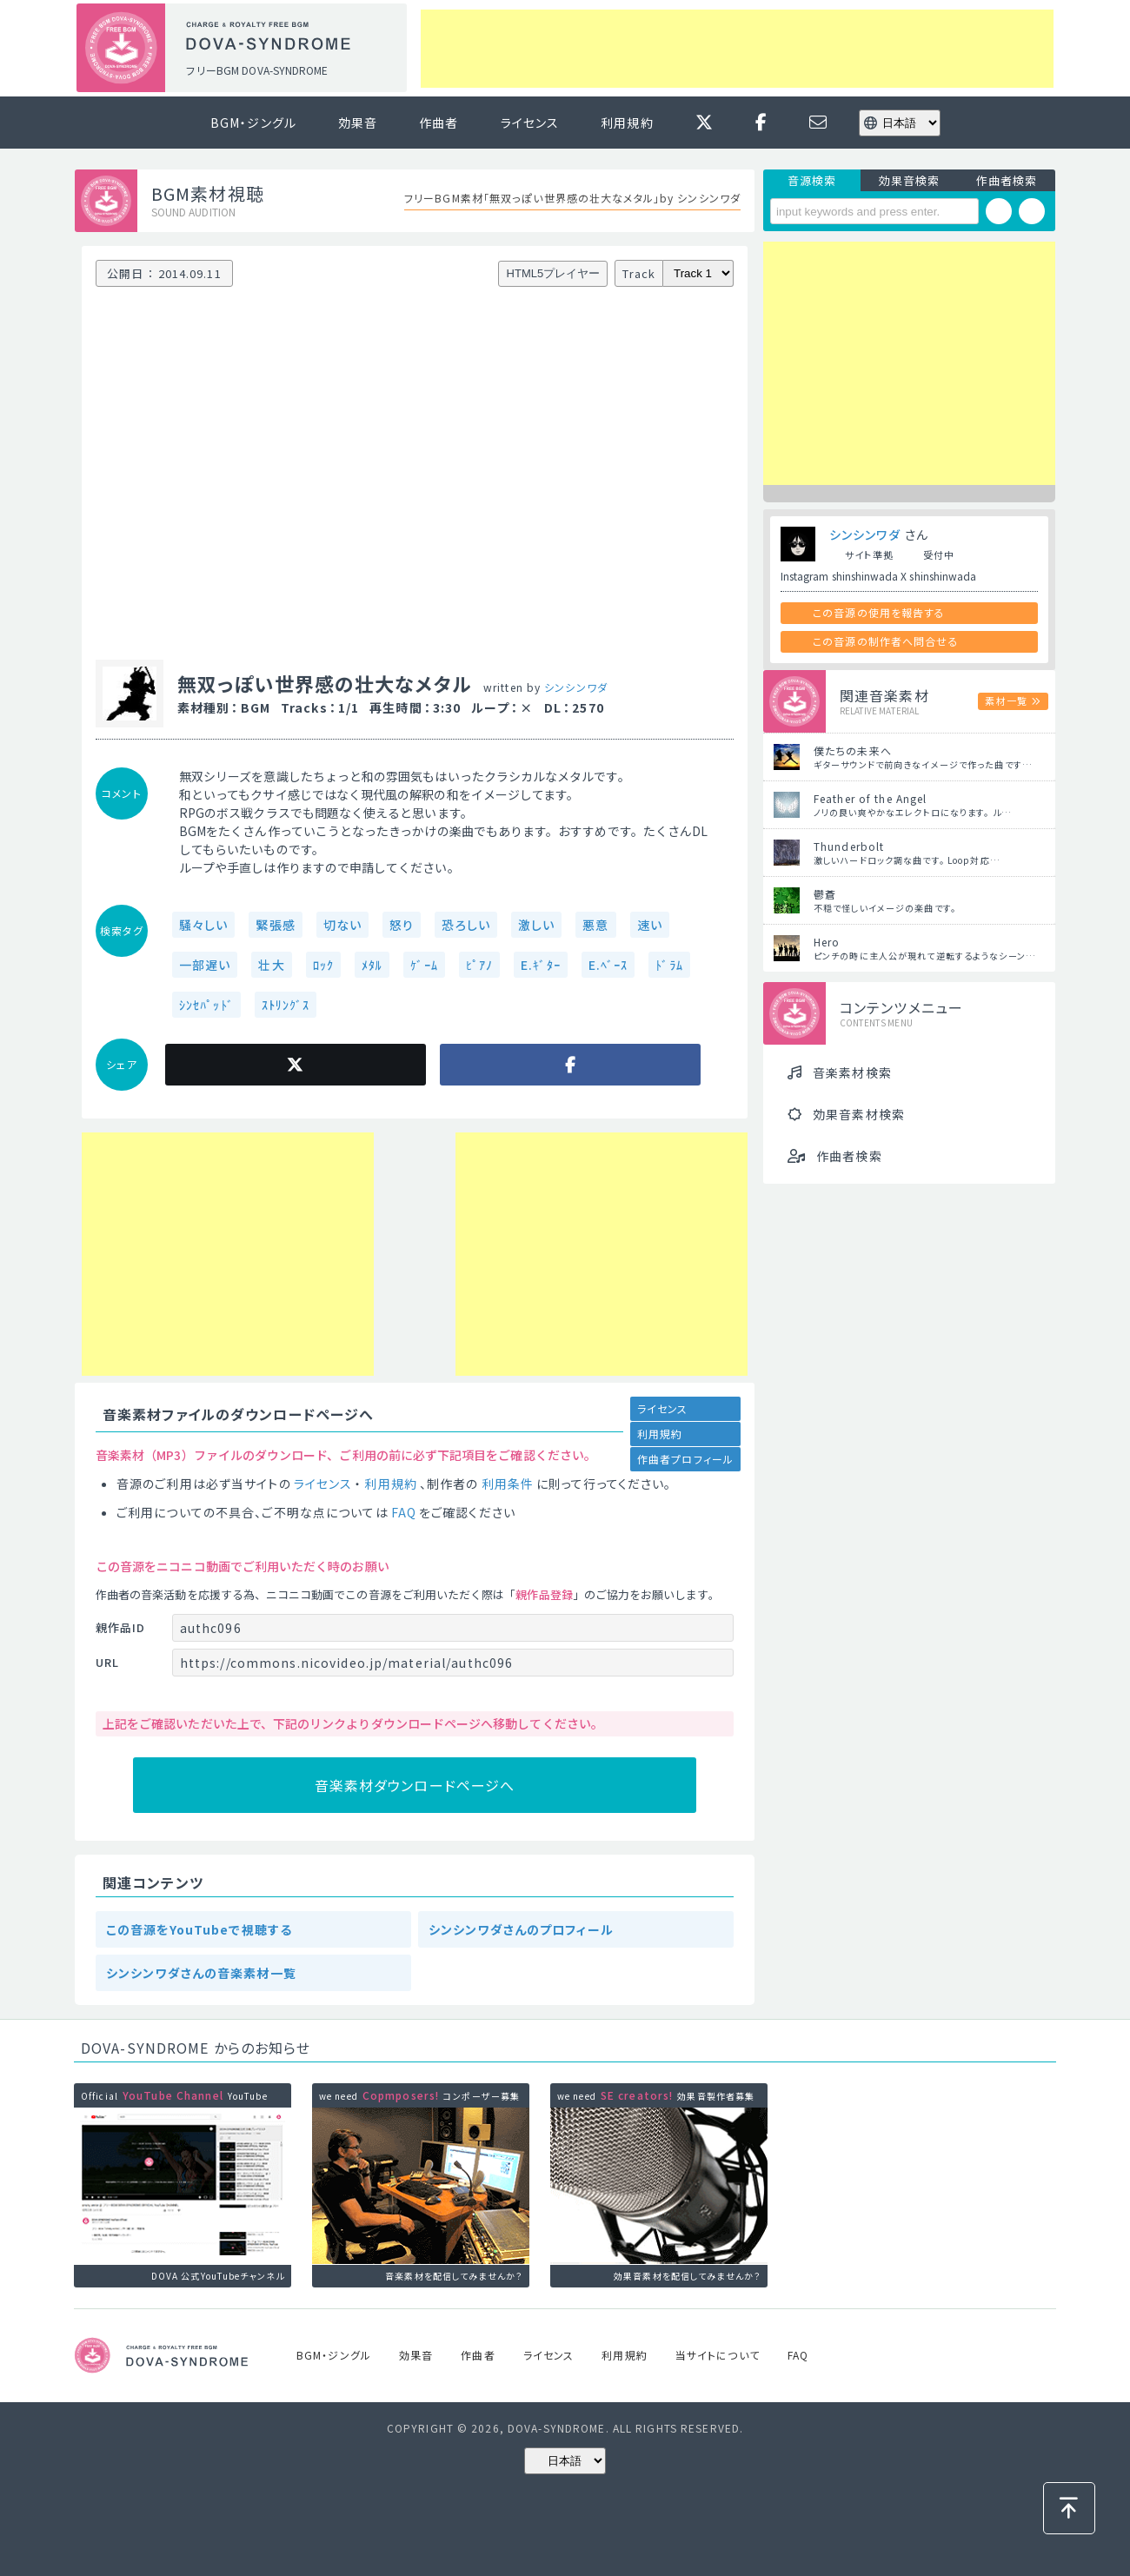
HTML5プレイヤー (554, 273)
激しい (536, 924)
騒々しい (203, 924)
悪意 (595, 924)
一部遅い (204, 964)
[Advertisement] (737, 49)
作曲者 (438, 122)
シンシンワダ (576, 687)
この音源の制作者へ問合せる (886, 641)
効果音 (357, 122)
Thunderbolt (849, 846)
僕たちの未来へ (853, 750)
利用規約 (627, 122)
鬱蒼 (825, 893)
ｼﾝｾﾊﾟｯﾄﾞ (206, 1004)
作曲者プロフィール (685, 1458)
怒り (401, 924)
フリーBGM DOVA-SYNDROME (256, 70)
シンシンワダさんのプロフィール (521, 1929)
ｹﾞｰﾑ (423, 964)
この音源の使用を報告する (879, 612)
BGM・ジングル (253, 122)
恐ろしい (465, 924)
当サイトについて (717, 2354)
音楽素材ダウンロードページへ (415, 1785)
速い (649, 924)
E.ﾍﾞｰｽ (608, 964)
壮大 (271, 964)
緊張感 (275, 924)
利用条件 (508, 1483)
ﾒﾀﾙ (372, 964)
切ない (342, 924)
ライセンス (530, 122)
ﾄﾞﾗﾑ (668, 964)
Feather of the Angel (870, 798)
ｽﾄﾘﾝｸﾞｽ (286, 1004)
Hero (827, 941)
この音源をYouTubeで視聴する (199, 1929)
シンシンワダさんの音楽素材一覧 (201, 1973)
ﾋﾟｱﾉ (479, 964)
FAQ (403, 1512)
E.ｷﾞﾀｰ (541, 964)
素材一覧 (1006, 700)
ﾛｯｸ (323, 964)
